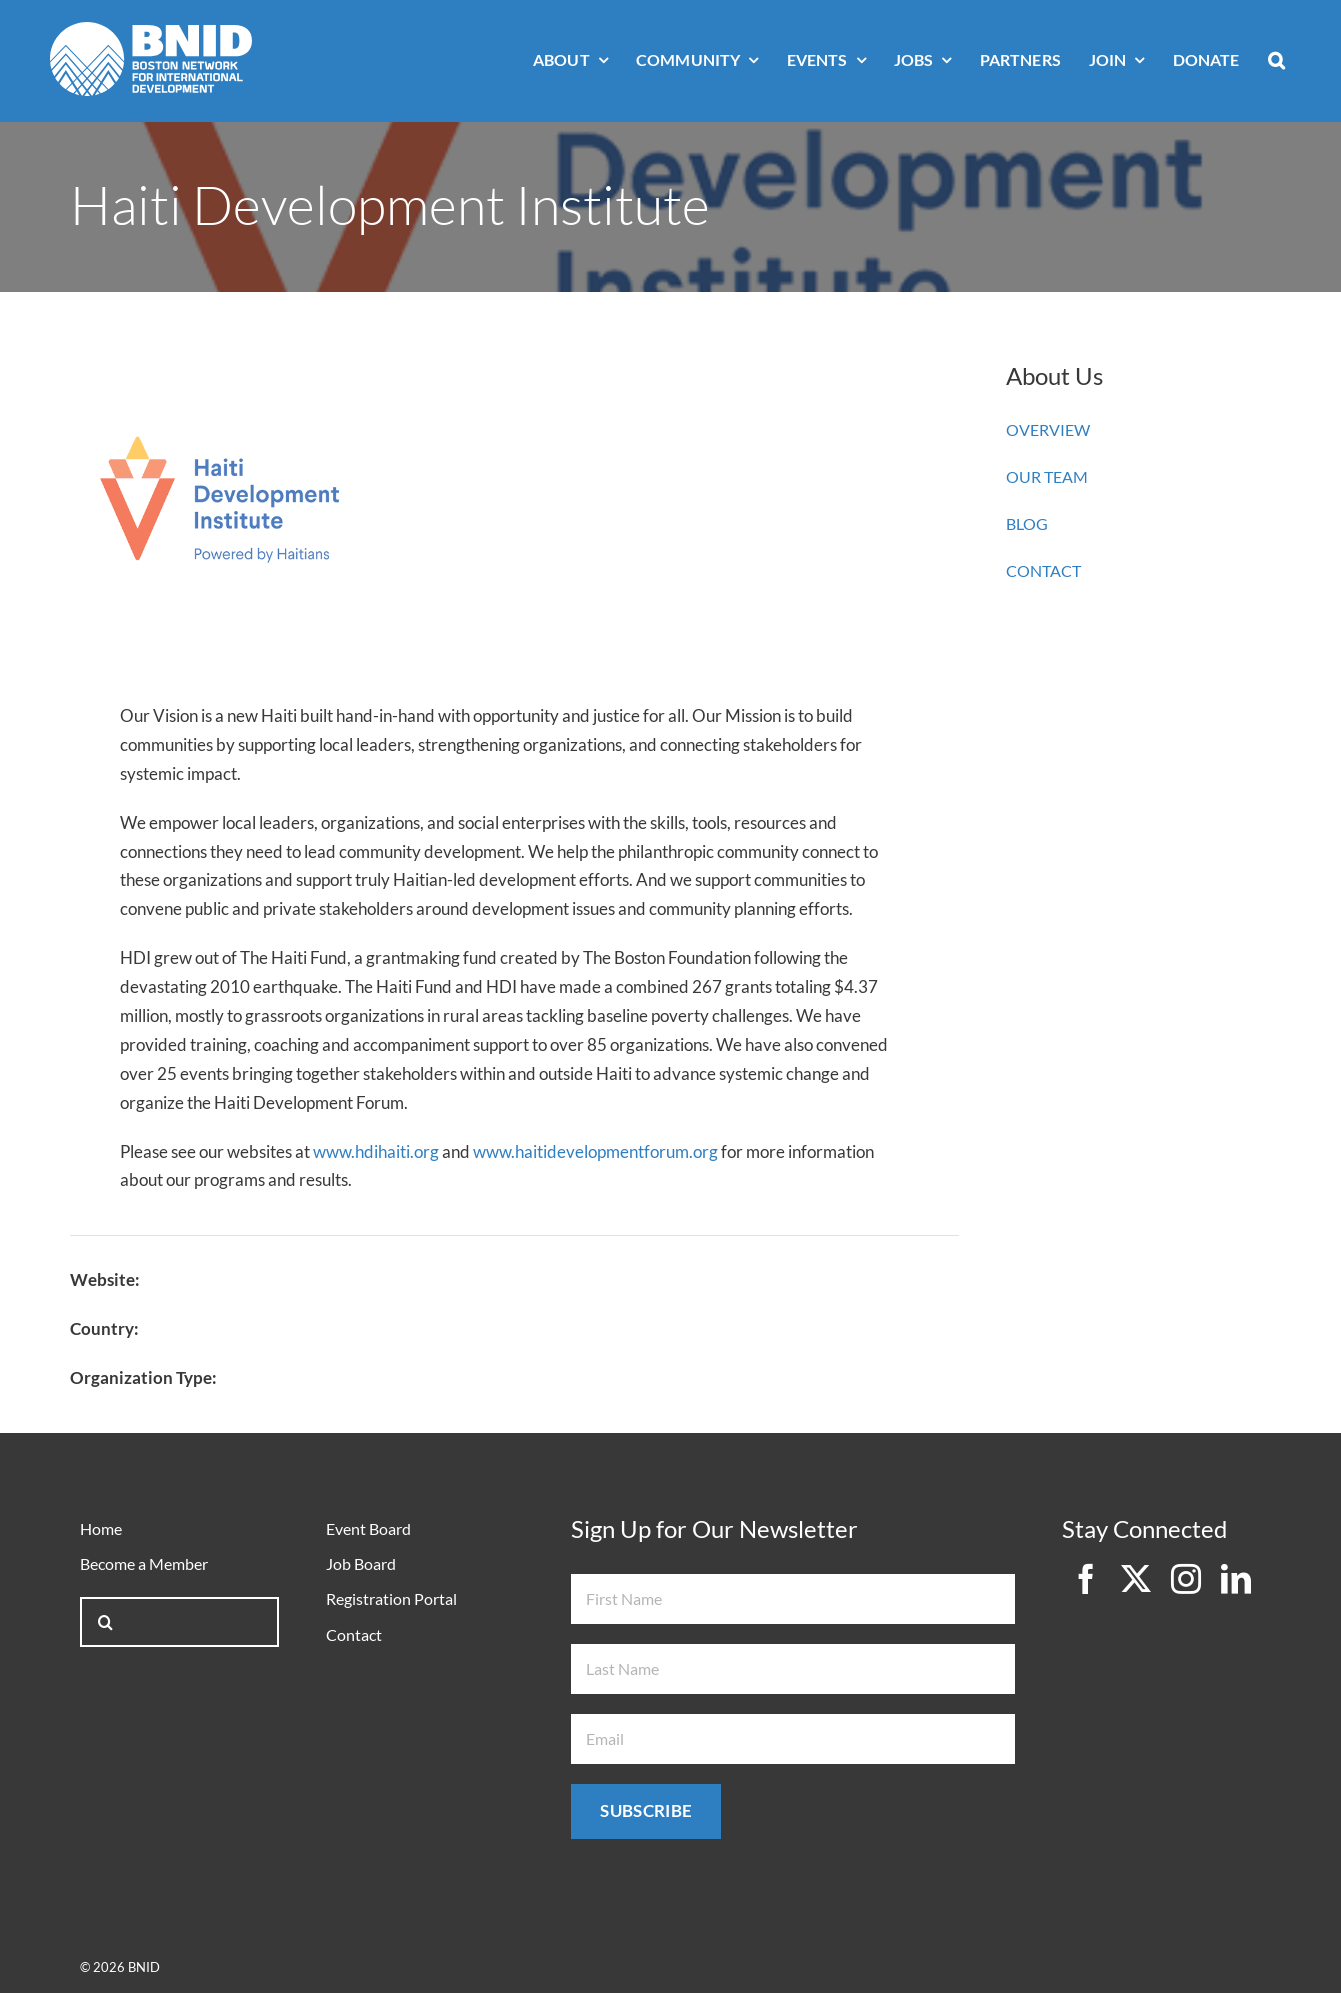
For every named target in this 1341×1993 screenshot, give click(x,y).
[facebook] (1086, 1579)
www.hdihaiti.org (376, 1151)
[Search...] (179, 1622)
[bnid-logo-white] (151, 30)
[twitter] (1136, 1579)
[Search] (105, 1622)
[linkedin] (1236, 1579)
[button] (1276, 61)
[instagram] (1186, 1579)
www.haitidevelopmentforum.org (595, 1151)
